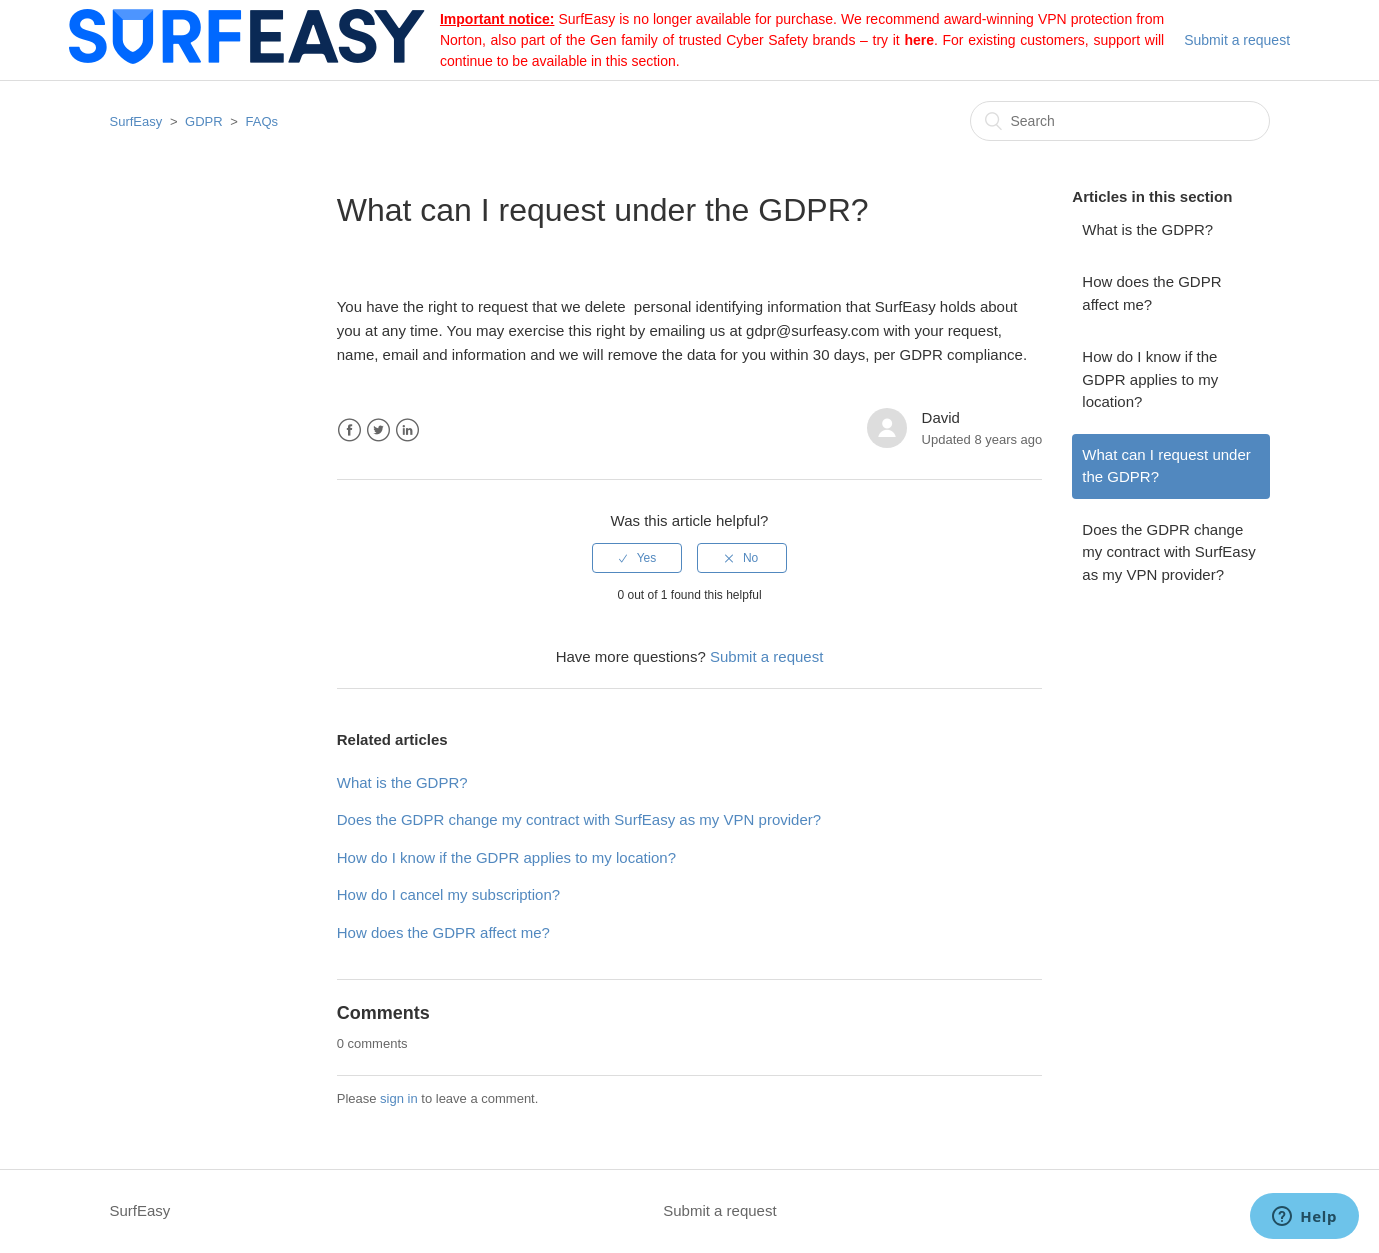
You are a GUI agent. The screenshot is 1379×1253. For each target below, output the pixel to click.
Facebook (349, 430)
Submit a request (1237, 40)
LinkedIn (407, 430)
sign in (399, 1098)
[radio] (637, 558)
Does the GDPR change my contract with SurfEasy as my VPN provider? (1168, 552)
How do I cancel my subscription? (448, 894)
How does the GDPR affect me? (1151, 293)
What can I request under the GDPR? (1166, 466)
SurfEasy (136, 121)
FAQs (262, 121)
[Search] (1120, 121)
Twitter (378, 430)
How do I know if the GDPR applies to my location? (1150, 379)
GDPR (204, 121)
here (919, 40)
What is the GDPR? (1147, 229)
